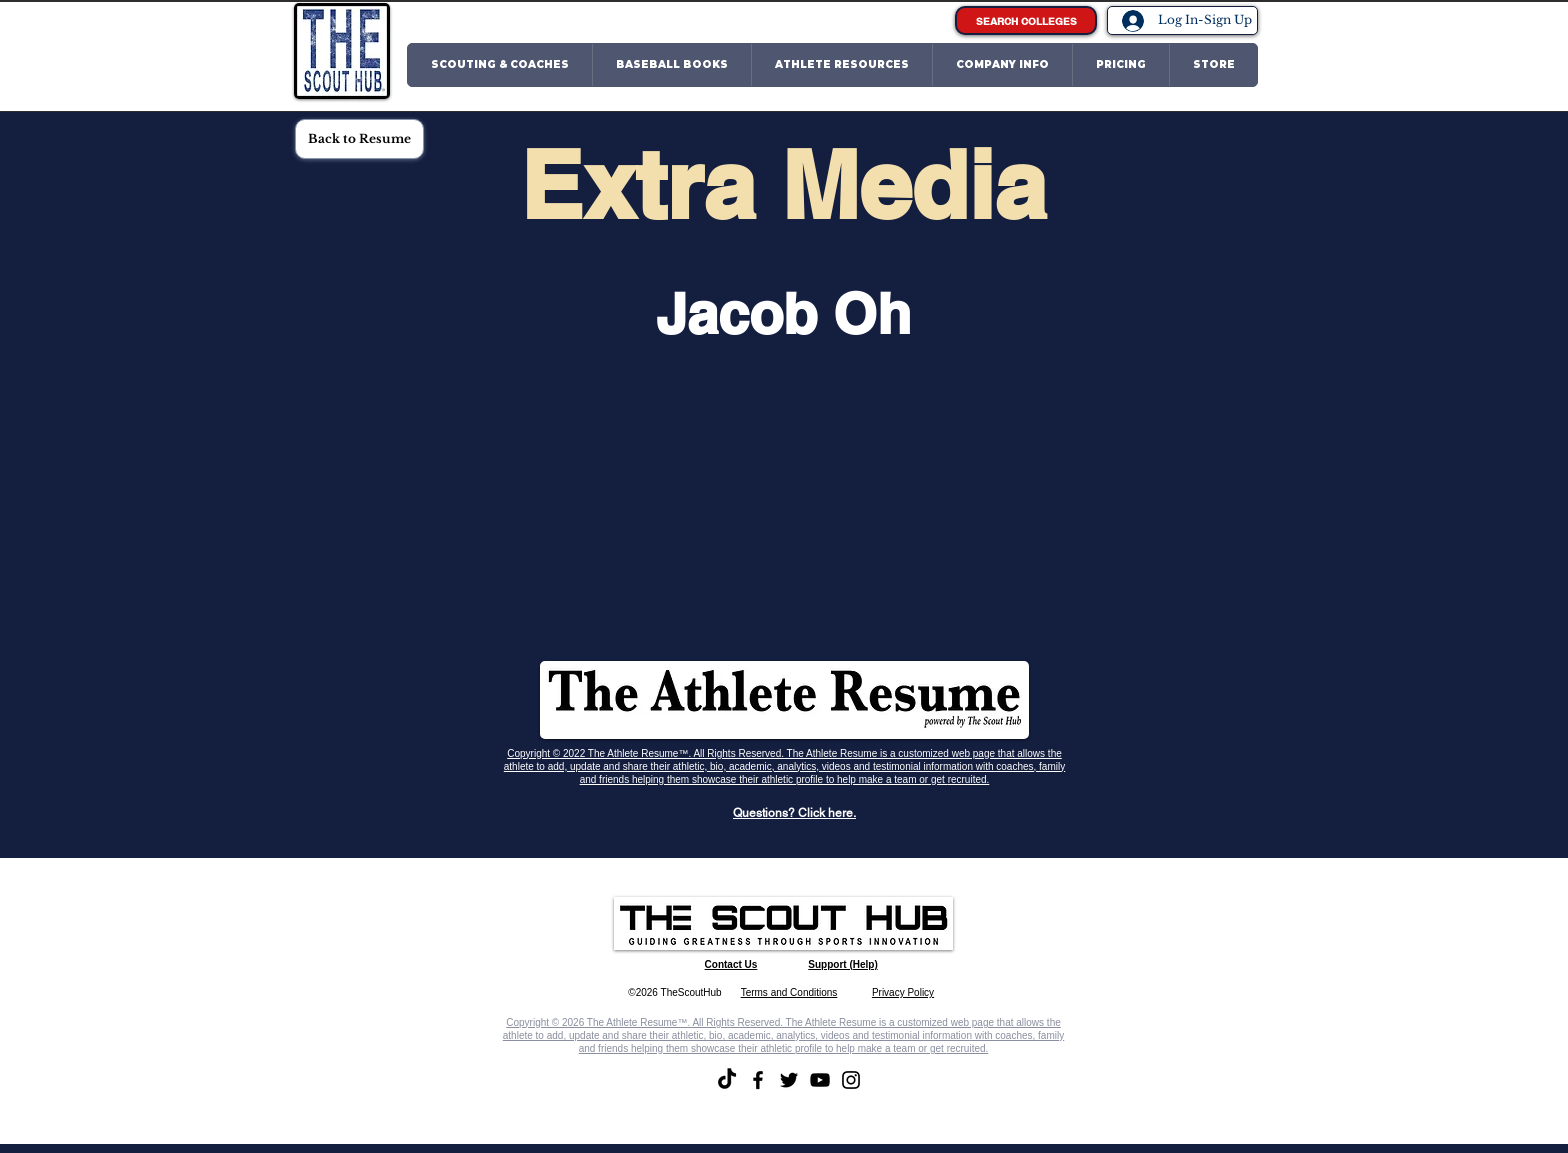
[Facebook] (758, 1080)
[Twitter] (789, 1080)
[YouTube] (820, 1080)
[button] (500, 65)
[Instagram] (851, 1080)
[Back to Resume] (359, 139)
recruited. (969, 779)
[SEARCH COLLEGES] (1026, 20)
